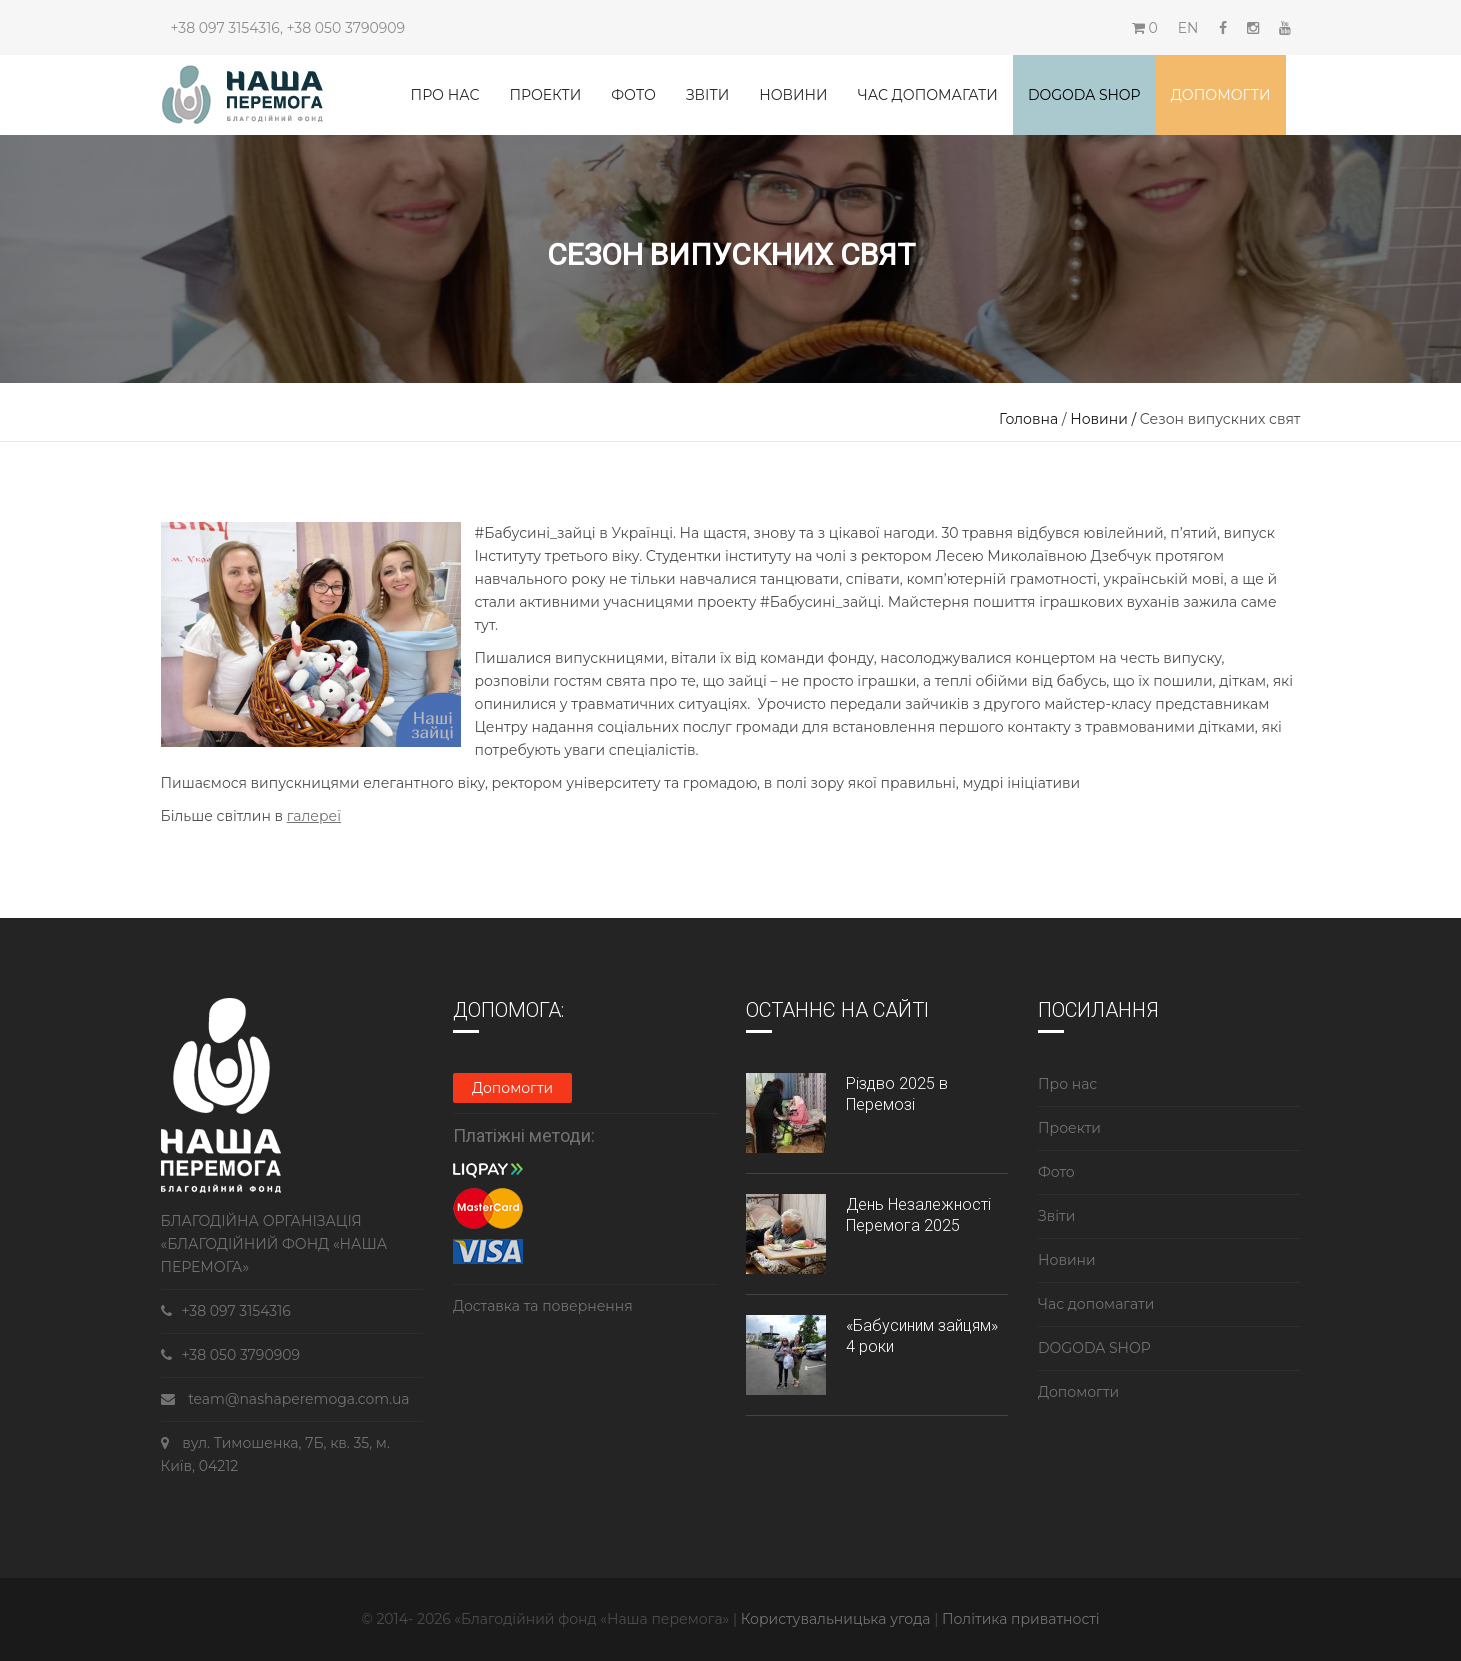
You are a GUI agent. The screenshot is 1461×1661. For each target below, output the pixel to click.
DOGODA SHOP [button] (1084, 95)
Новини (793, 95)
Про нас (445, 95)
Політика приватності (1021, 1619)
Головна (1028, 419)
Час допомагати (928, 95)
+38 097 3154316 (225, 28)
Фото (633, 95)
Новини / (1105, 419)
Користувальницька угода (837, 1619)
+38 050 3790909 (346, 28)
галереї (314, 816)
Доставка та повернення (543, 1306)
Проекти (545, 95)
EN (1188, 28)
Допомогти (1221, 95)
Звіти (707, 95)
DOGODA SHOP (1094, 1348)
